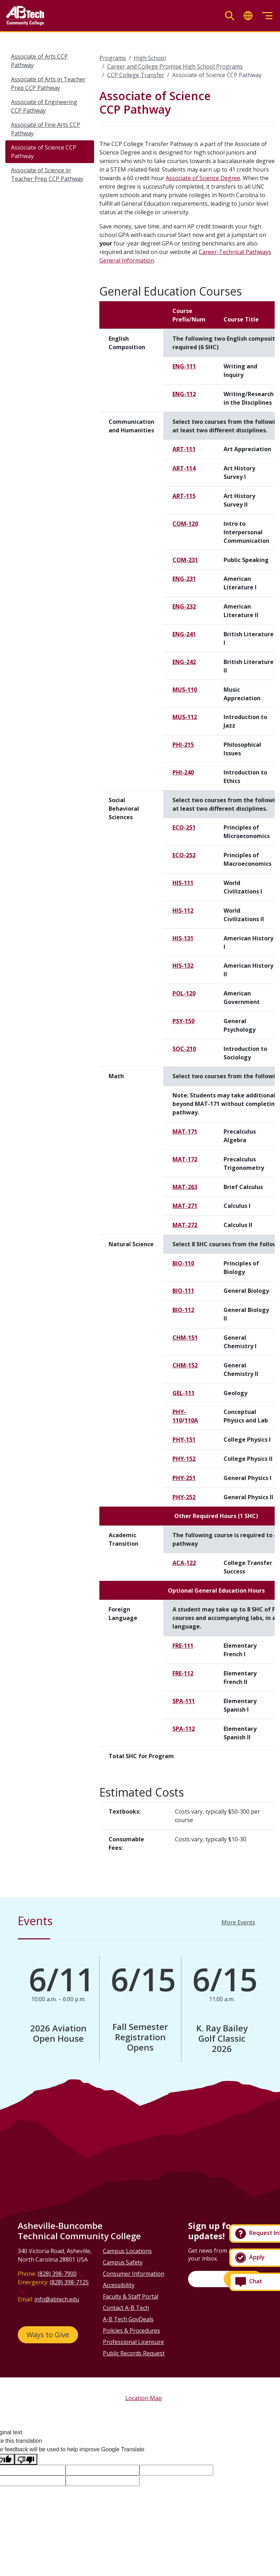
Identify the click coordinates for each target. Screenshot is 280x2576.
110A (191, 1420)
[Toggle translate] (248, 16)
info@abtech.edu (56, 2299)
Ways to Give (48, 2334)
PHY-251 (184, 1478)
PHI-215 (183, 745)
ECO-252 (184, 855)
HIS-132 (182, 966)
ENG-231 (184, 579)
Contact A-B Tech (126, 2308)
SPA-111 (183, 1701)
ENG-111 (184, 366)
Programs (112, 58)
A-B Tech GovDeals (128, 2319)
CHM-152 (185, 1365)
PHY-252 (184, 1497)
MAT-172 (184, 1159)
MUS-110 (184, 689)
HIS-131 (182, 938)
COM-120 (185, 524)
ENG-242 (184, 662)
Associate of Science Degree (203, 178)
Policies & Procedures (131, 2330)
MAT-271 (184, 1206)
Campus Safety (123, 2262)
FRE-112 (182, 1673)
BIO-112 (183, 1310)
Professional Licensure (133, 2342)
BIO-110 (183, 1263)
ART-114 (184, 468)
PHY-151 (184, 1439)
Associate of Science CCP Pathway (43, 152)
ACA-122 (184, 1563)
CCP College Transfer (135, 75)
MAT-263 (184, 1187)
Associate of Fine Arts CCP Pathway (45, 129)
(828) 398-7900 (57, 2274)
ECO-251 (184, 827)
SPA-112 (183, 1729)
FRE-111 (182, 1645)
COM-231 (185, 560)
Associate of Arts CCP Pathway (39, 61)
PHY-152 (184, 1459)
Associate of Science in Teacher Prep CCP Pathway (47, 174)
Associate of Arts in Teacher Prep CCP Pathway (48, 83)
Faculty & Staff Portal (130, 2296)
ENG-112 (184, 394)
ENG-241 (184, 634)
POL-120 (184, 993)
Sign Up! (243, 2279)
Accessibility (118, 2285)
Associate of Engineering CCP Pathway (44, 106)
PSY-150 (183, 1021)
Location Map (143, 2398)
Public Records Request (134, 2353)
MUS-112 (184, 717)
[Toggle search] (229, 16)
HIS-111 (182, 883)
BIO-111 (183, 1291)
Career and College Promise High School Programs (175, 66)
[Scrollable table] (187, 1036)
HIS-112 (182, 910)
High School (150, 58)
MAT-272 (184, 1225)
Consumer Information (133, 2274)
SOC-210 (184, 1049)
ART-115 (184, 496)
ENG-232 (184, 606)
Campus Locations (127, 2251)
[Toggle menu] (267, 16)
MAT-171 (184, 1131)
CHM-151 (185, 1337)
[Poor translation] (26, 2459)
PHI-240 (183, 772)
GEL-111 (183, 1393)
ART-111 (184, 449)
